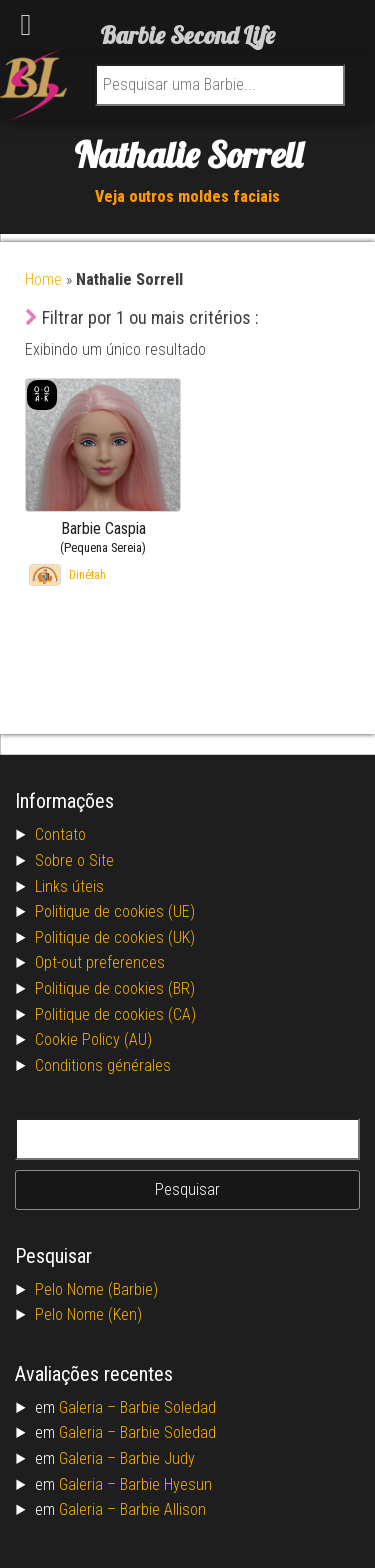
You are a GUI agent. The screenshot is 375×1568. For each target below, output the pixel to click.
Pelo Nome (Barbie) (96, 1289)
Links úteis (69, 886)
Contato (60, 834)
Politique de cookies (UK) (115, 937)
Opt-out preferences (100, 962)
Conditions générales (103, 1065)
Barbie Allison (163, 1509)
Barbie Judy (157, 1458)
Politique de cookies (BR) (115, 988)
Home (43, 279)
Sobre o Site (74, 860)
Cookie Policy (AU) (93, 1039)
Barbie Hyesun (166, 1484)
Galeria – (89, 1407)
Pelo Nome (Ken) (88, 1314)
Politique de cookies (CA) (115, 1014)
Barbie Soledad (168, 1407)
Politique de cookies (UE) (115, 911)
